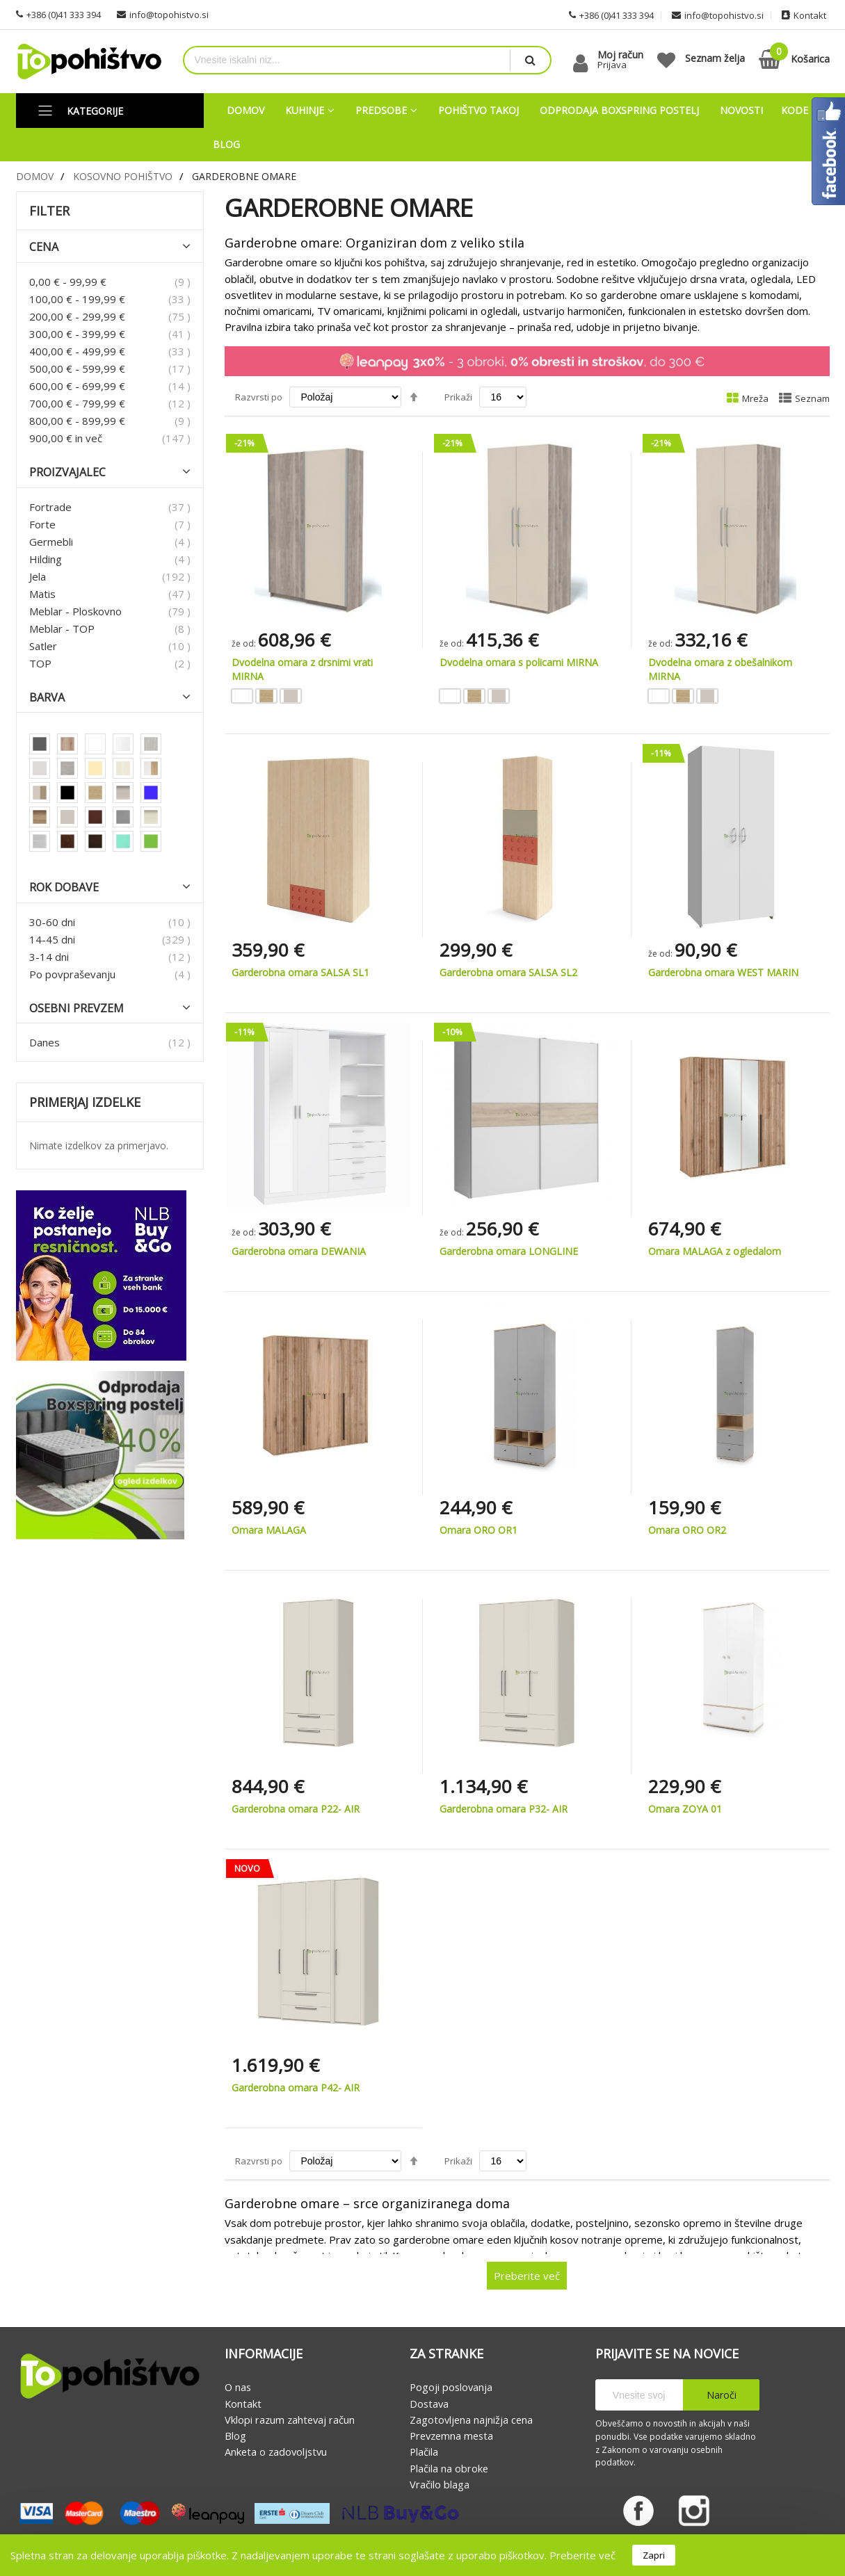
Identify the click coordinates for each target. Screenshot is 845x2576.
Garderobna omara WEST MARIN (723, 972)
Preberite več (582, 2555)
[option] (242, 696)
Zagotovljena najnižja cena (471, 2420)
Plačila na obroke (449, 2468)
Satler (43, 646)
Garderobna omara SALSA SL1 (300, 972)
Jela (37, 576)
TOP (40, 663)
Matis (42, 594)
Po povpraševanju (72, 974)
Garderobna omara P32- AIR (504, 1808)
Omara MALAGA (269, 1530)
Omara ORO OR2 (687, 1530)
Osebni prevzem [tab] (76, 1008)
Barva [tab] (47, 697)
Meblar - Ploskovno (75, 611)
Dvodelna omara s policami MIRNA (519, 662)
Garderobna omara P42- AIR (296, 2087)
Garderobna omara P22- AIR (296, 1808)
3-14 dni (49, 957)
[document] (422, 2555)
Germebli (51, 542)
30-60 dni (52, 922)
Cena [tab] (43, 248)
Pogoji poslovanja (451, 2388)
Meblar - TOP (62, 628)
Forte (42, 524)
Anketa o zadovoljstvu (276, 2452)
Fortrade (50, 507)
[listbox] (318, 697)
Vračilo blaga (439, 2484)
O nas (238, 2388)
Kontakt (243, 2404)
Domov (35, 176)
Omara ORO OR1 (478, 1530)
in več (65, 438)
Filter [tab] (49, 210)
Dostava (429, 2404)
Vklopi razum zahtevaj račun (290, 2420)
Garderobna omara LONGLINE (509, 1251)
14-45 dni (52, 939)
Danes (44, 1043)
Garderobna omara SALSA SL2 (508, 972)
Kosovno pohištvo (122, 176)
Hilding (45, 559)
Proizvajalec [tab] (67, 472)
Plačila (424, 2452)
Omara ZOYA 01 (685, 1808)
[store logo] (89, 61)
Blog (235, 2436)
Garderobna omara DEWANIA (299, 1251)
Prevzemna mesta (451, 2436)
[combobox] (347, 60)
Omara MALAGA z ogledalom (714, 1251)
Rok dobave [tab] (64, 887)
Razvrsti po (258, 397)
